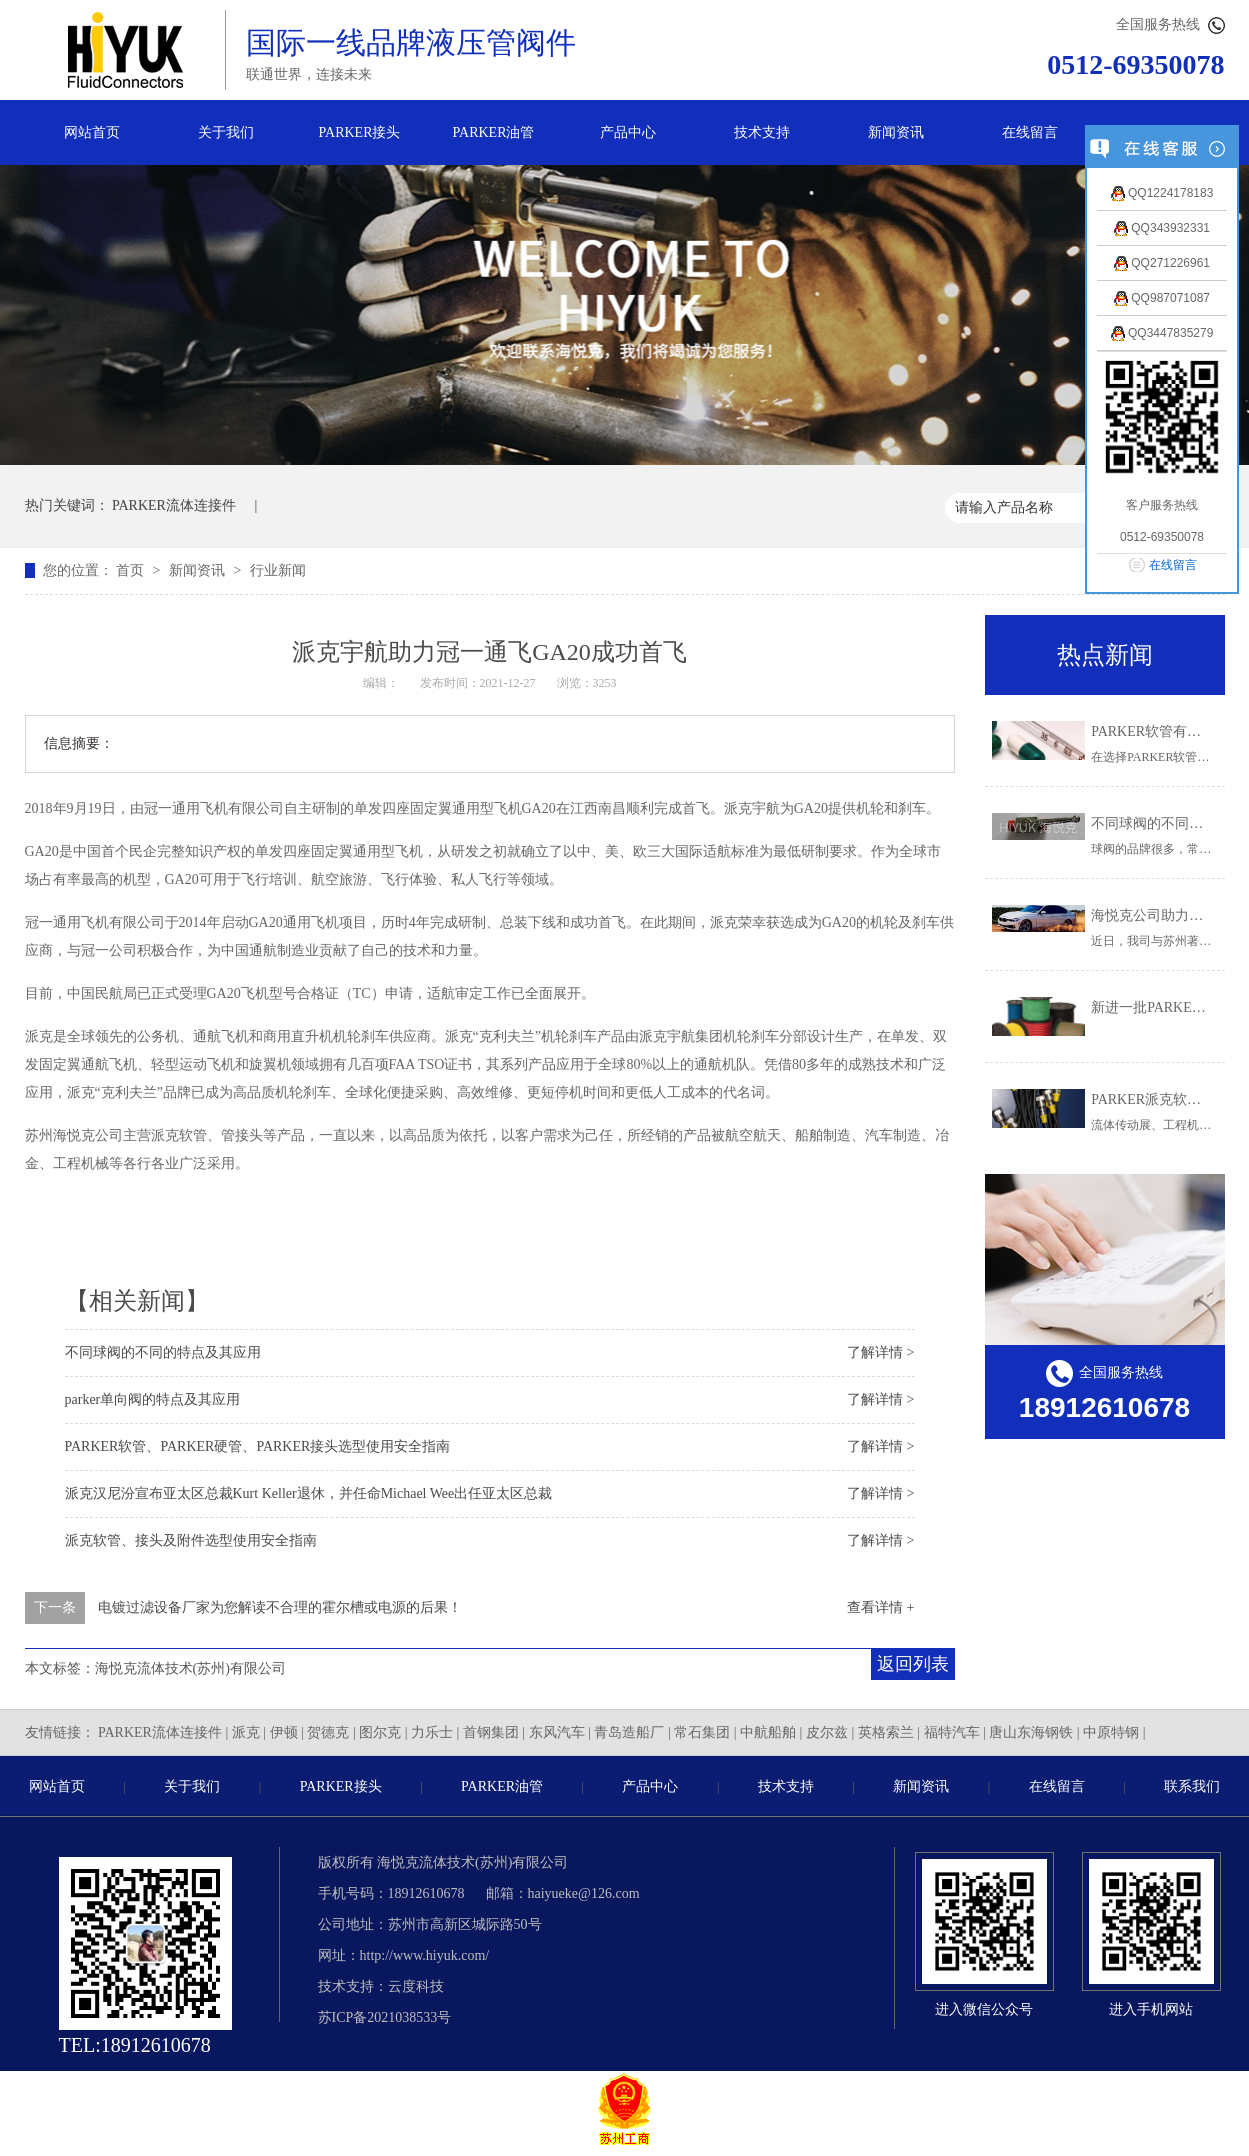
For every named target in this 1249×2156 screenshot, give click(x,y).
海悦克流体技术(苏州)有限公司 (190, 1668)
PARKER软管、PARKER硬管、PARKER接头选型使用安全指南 (258, 1446)
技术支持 (762, 132)
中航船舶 (768, 1732)
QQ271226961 (1162, 263)
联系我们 (1192, 1786)
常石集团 (702, 1732)
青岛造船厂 (629, 1732)
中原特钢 (1111, 1732)
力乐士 (432, 1732)
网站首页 (92, 132)
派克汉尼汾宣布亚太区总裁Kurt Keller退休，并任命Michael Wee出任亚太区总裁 (309, 1493)
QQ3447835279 (1162, 333)
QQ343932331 (1162, 228)
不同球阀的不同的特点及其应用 (163, 1352)
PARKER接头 (360, 132)
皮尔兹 (827, 1732)
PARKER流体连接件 (174, 505)
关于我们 (226, 132)
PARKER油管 (494, 132)
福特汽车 (952, 1732)
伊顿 (284, 1732)
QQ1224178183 (1162, 193)
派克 (246, 1732)
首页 (132, 570)
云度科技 (416, 1986)
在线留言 (1030, 132)
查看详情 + (880, 1607)
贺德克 (328, 1732)
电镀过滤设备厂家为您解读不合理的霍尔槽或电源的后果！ (280, 1607)
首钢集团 (491, 1732)
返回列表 (913, 1664)
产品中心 (628, 132)
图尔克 (380, 1732)
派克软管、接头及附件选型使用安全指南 (191, 1540)
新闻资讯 (896, 132)
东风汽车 (557, 1732)
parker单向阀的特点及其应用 (153, 1399)
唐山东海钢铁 (1031, 1732)
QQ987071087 (1162, 298)
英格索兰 (886, 1732)
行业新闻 (278, 570)
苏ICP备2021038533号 (385, 2017)
